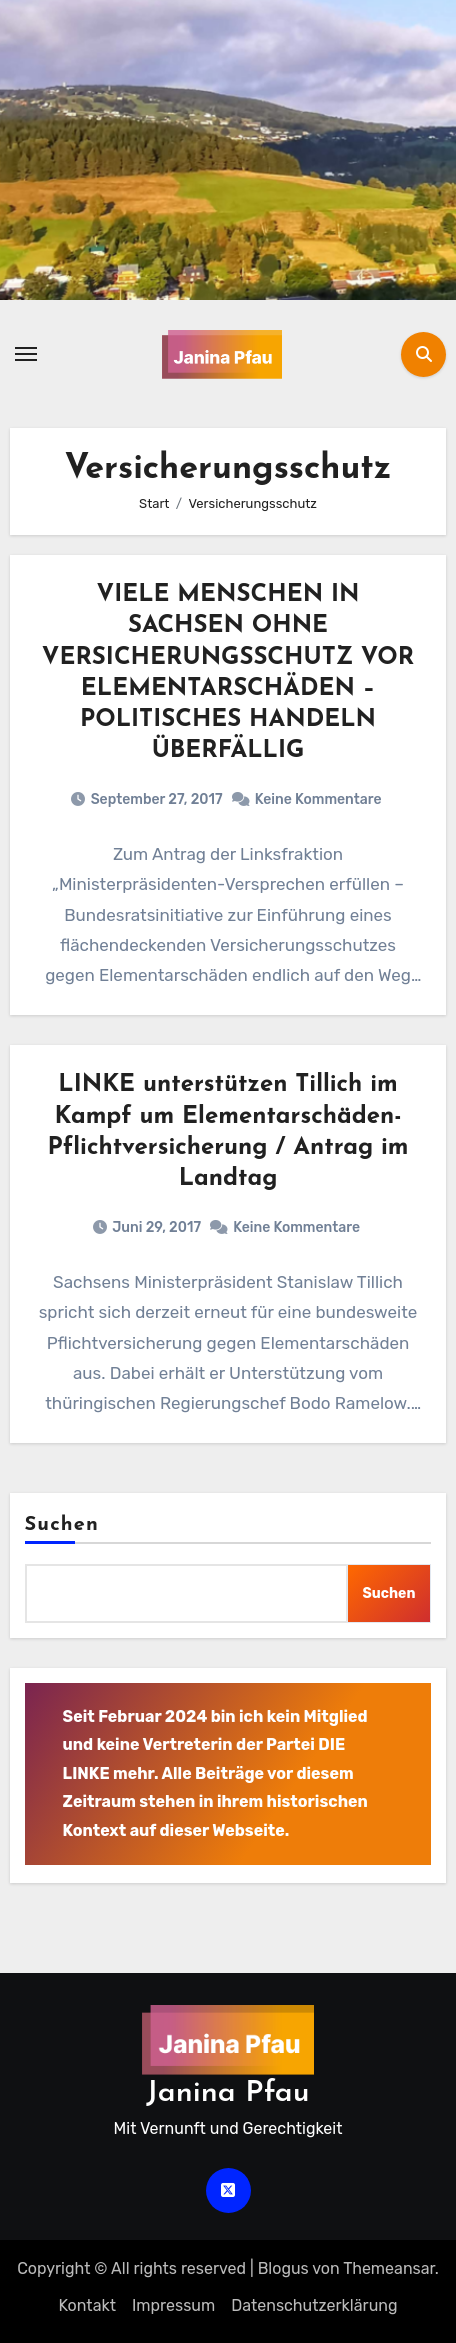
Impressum (173, 2305)
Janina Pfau (227, 2093)
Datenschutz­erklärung (314, 2305)
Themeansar (389, 2268)
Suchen (62, 1525)
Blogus (283, 2268)
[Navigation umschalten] (26, 354)
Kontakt (87, 2305)
